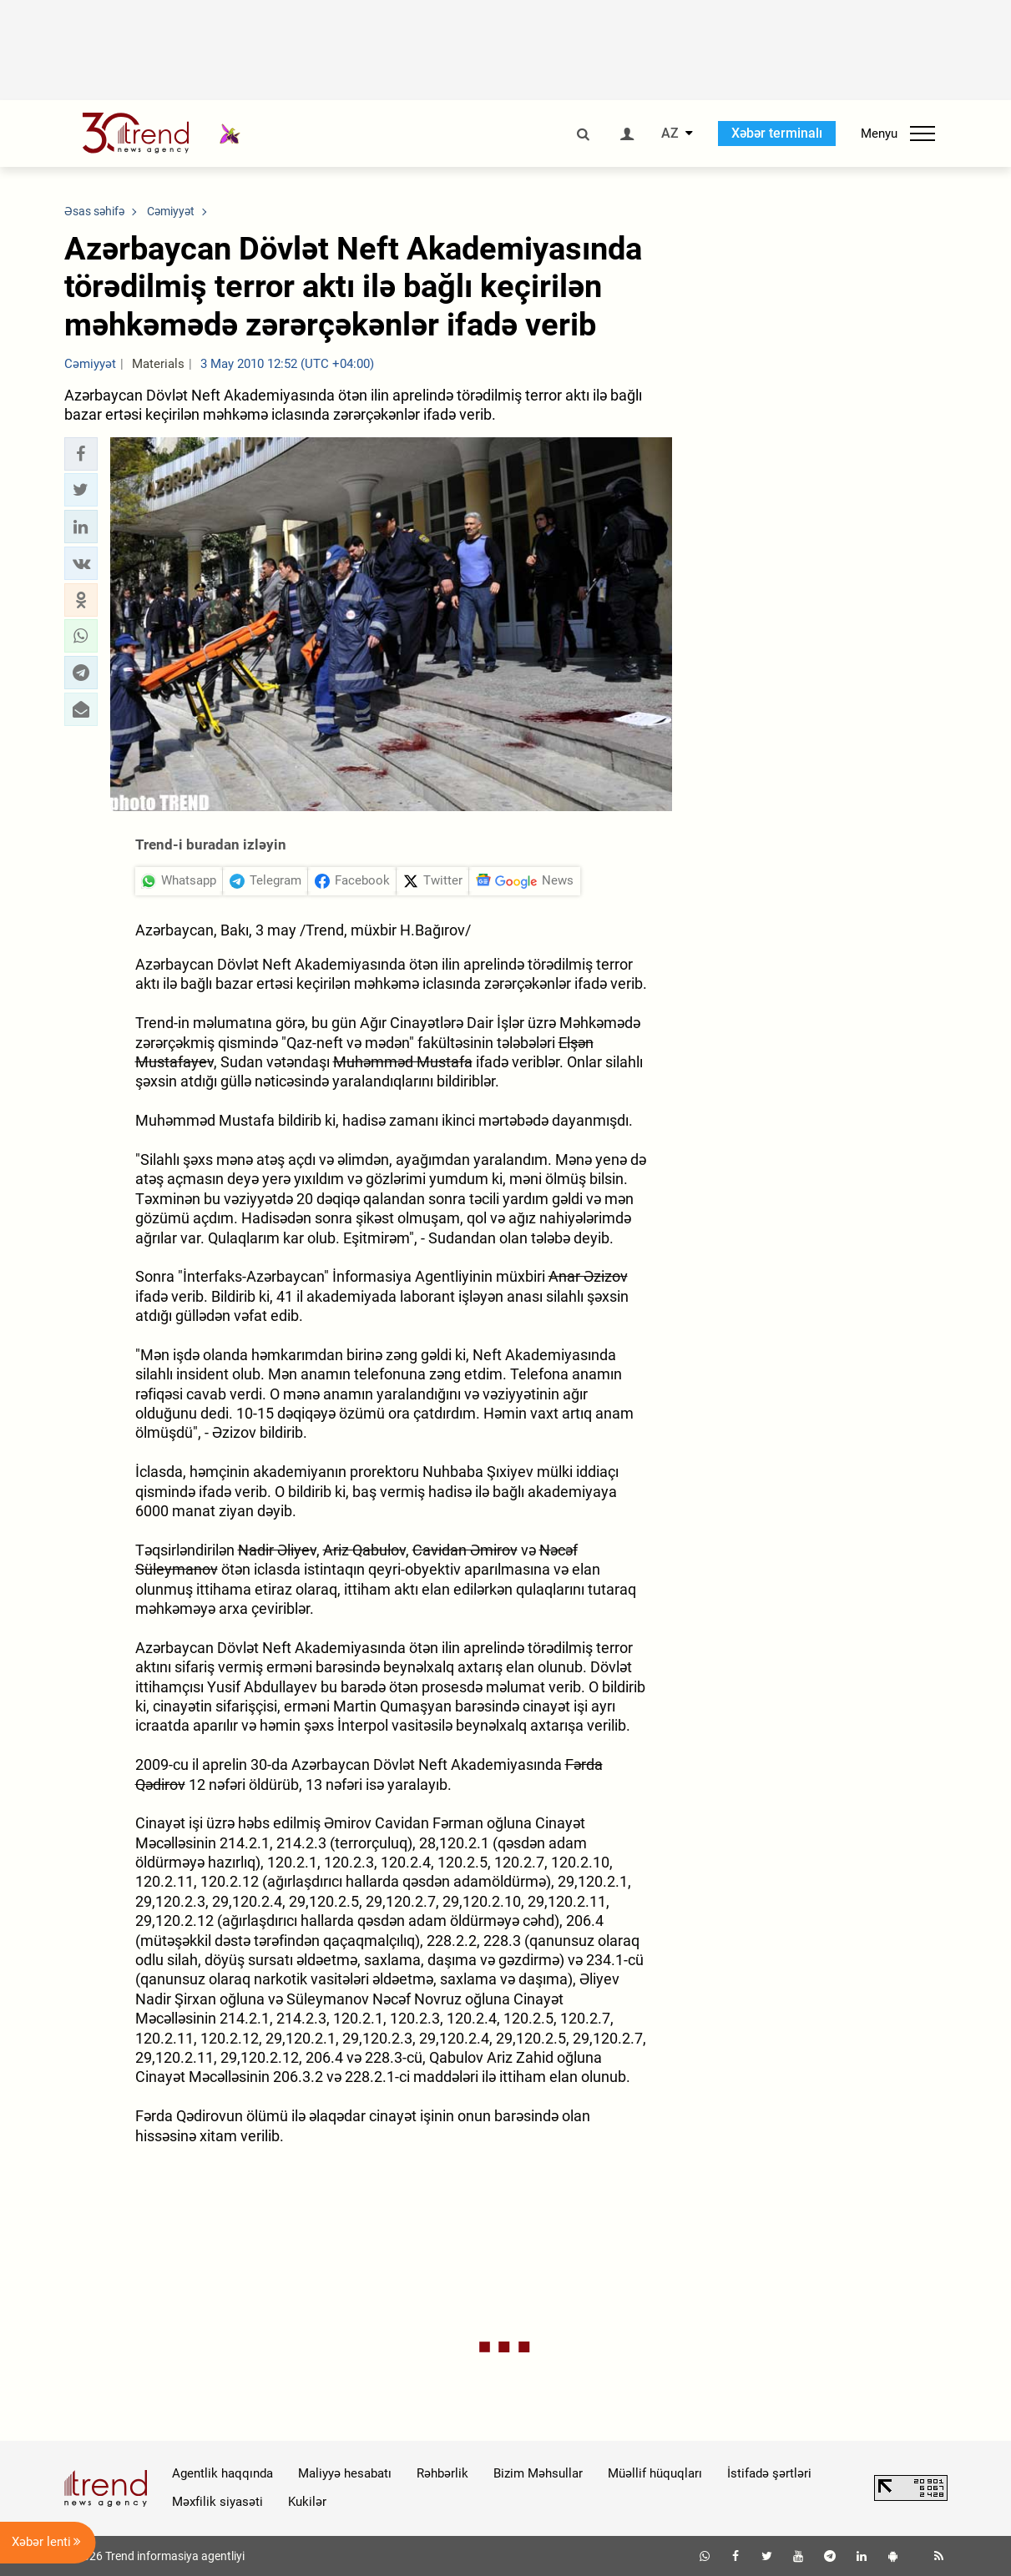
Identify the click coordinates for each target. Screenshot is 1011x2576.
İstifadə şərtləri (769, 2473)
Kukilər (307, 2501)
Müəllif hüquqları (655, 2473)
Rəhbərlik (442, 2473)
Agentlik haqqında (222, 2473)
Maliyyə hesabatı (345, 2473)
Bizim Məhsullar (538, 2473)
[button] (81, 454)
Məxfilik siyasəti (217, 2501)
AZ (670, 133)
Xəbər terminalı (776, 133)
